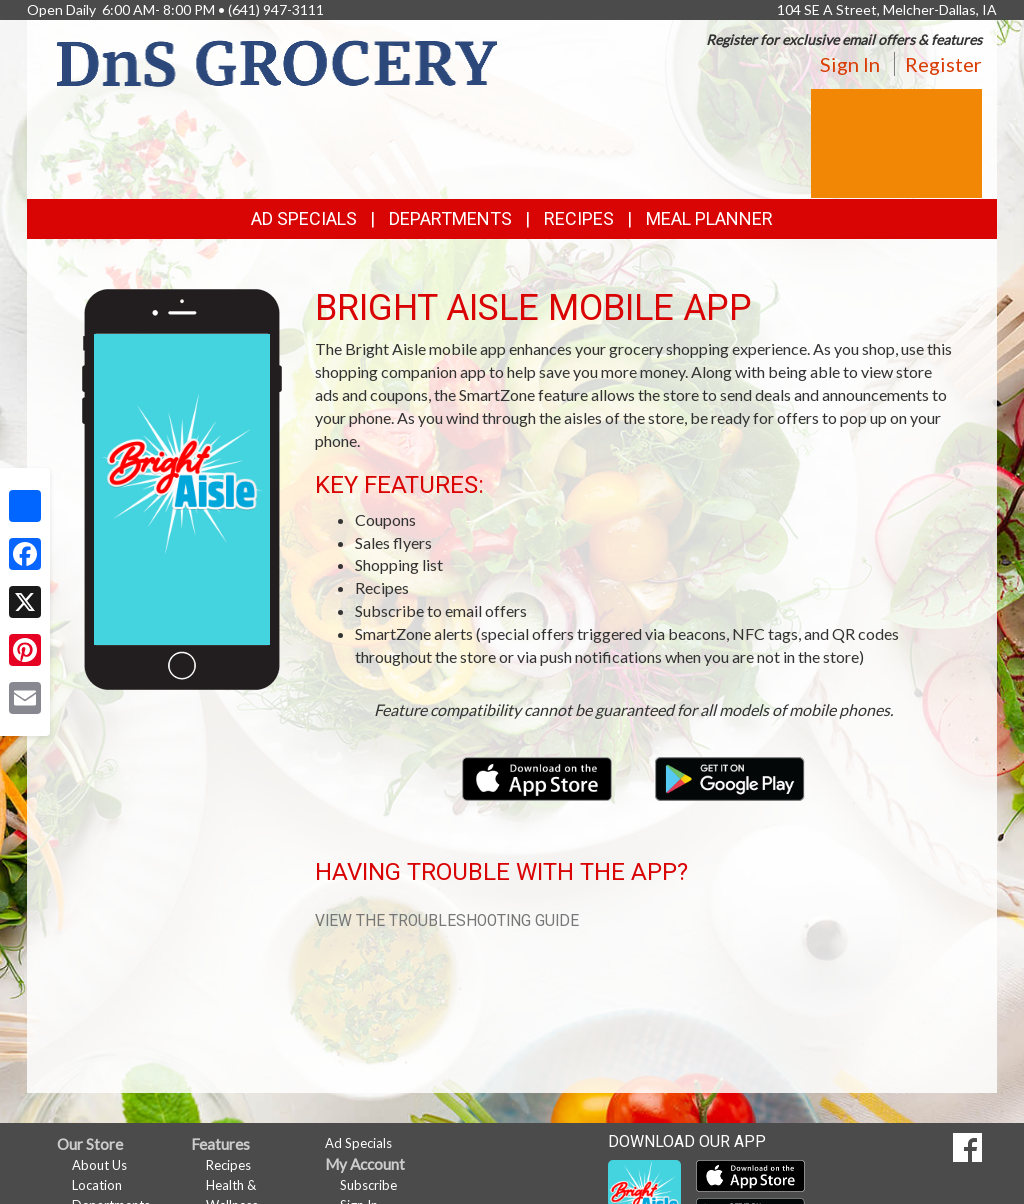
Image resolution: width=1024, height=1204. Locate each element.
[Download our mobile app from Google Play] (730, 776)
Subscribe (368, 1185)
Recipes (579, 218)
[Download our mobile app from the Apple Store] (538, 776)
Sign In (850, 64)
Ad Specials (304, 218)
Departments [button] (450, 218)
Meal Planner (709, 218)
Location (97, 1185)
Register (943, 64)
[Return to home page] (277, 61)
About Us (99, 1165)
